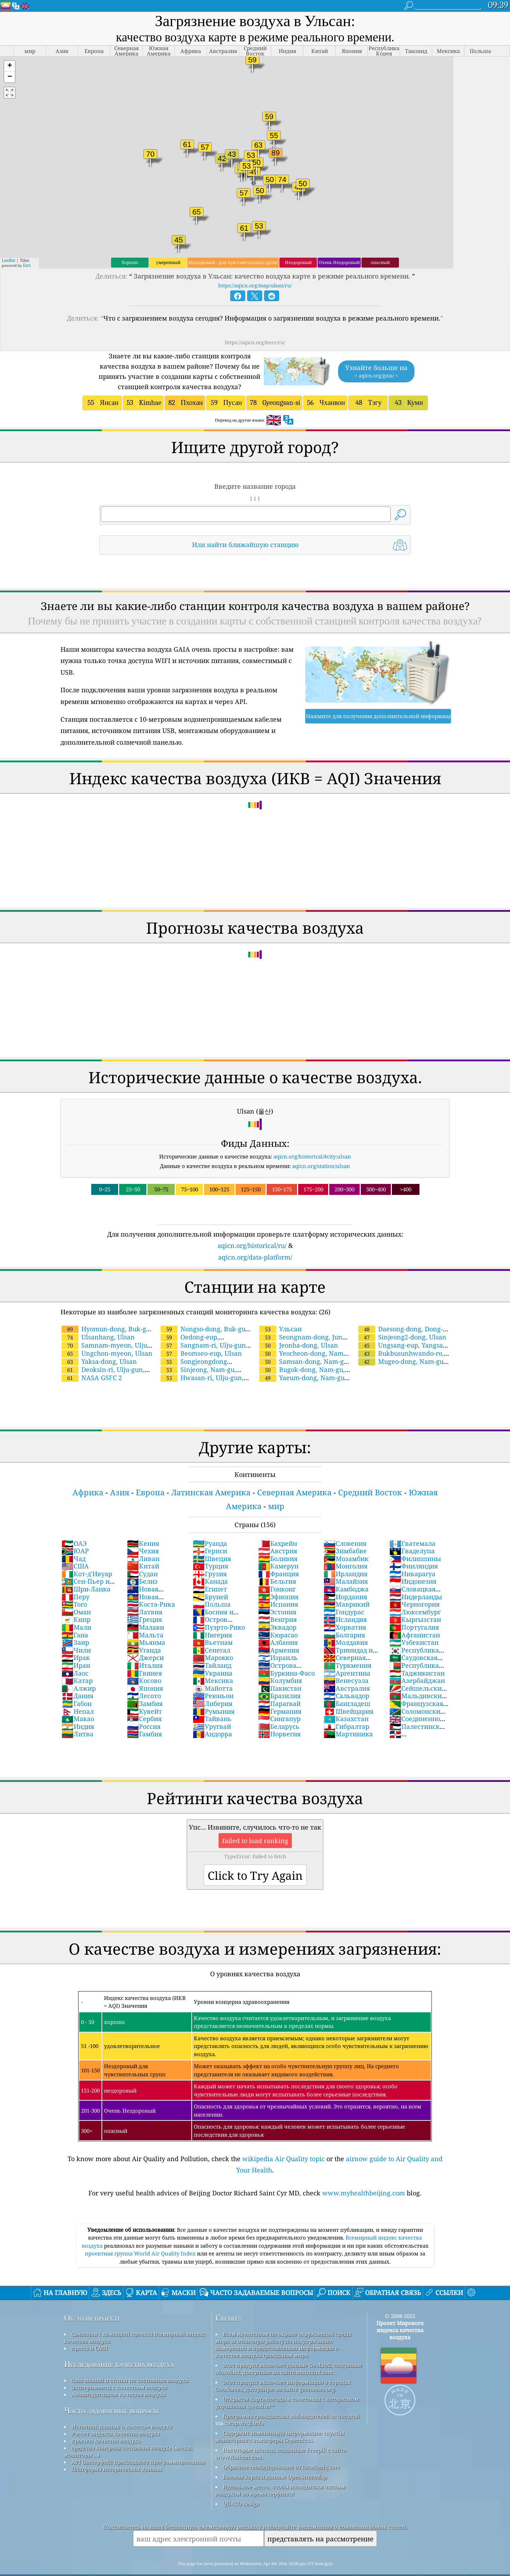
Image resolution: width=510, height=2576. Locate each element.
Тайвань (212, 1699)
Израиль (278, 1638)
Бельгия (277, 1562)
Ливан (143, 1539)
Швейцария (348, 1692)
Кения (143, 1524)
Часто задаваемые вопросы (111, 2391)
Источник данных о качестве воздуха (121, 2407)
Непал (78, 1692)
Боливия (277, 1539)
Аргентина (347, 1654)
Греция (144, 1600)
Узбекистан (414, 1623)
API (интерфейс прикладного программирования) (138, 2442)
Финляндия (413, 1547)
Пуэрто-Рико (219, 1608)
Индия (78, 1707)
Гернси (210, 1531)
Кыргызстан (415, 1600)
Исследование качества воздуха (119, 2345)
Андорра (212, 1715)
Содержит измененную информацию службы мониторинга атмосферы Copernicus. (279, 2417)
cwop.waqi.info (244, 2403)
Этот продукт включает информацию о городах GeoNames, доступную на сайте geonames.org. (282, 2366)
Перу (75, 1577)
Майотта (213, 1669)
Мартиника (348, 1715)
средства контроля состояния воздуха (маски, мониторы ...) (128, 2432)
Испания (278, 1585)
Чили (76, 1631)
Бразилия (279, 1676)
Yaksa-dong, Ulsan (99, 1342)
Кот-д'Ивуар (87, 1554)
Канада (210, 1562)
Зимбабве (345, 1531)
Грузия (210, 1554)
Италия (145, 1646)
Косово (144, 1661)
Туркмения (347, 1646)
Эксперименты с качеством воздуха (119, 2368)
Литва (77, 1715)
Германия (279, 1692)
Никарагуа (412, 1554)
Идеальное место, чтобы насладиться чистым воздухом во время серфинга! (280, 2471)
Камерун (278, 1547)
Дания (77, 1676)
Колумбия (280, 1661)
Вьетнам (213, 1623)
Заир (75, 1623)
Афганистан (414, 1616)
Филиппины (415, 1539)
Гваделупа (412, 1531)
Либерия (212, 1684)
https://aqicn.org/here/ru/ (255, 323)
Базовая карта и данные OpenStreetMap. (275, 2457)
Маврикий (347, 1585)
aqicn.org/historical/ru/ (252, 1226)
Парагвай (279, 1684)
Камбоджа (346, 1570)
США (75, 1547)
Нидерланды (415, 1577)
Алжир (79, 1669)
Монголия (345, 1547)
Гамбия (144, 1715)
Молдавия (346, 1623)
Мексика (213, 1661)
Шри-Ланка (86, 1570)
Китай (143, 1547)
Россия (144, 1707)
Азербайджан (417, 1661)
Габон (77, 1684)
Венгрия (277, 1600)
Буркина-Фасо (286, 1654)
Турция (210, 1547)
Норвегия (279, 1715)
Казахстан (346, 1699)
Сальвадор (346, 1676)
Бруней (210, 1577)
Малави (145, 1608)
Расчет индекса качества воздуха (115, 2414)
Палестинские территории (418, 1711)
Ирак (76, 1638)
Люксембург (415, 1593)
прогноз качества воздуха (105, 2421)
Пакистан (279, 1669)
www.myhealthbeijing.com (363, 2174)
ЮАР (75, 1531)
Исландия (345, 1600)
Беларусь (279, 1707)
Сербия (144, 1699)
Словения (345, 1524)
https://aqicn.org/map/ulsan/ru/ (255, 266)
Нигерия (212, 1616)
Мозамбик (346, 1539)
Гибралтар (346, 1707)
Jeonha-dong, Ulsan (298, 1326)
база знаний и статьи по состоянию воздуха (129, 2361)
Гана (75, 1616)
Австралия (347, 1669)
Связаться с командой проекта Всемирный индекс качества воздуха (134, 2318)
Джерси (145, 1638)
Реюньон (213, 1676)
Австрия (277, 1531)
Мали (76, 1608)
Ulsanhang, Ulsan (98, 1318)
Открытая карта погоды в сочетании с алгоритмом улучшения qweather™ (287, 2383)
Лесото (144, 1676)
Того (74, 1585)
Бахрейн (277, 1524)
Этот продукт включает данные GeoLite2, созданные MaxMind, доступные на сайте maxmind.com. (288, 2349)
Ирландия (345, 1554)
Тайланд (212, 1646)
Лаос (75, 1654)
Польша (212, 1585)
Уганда (144, 1631)
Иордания (345, 1577)
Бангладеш (347, 1684)
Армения (278, 1631)
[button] (9, 47)
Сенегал (211, 1631)
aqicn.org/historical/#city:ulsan (312, 1137)
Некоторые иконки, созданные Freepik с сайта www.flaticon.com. (280, 2434)
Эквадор (277, 1608)
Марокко (213, 1638)
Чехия (143, 1531)
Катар (77, 1661)
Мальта (145, 1616)
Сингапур (279, 1699)
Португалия (414, 1608)
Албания (278, 1623)
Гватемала (412, 1524)
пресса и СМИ (89, 2329)
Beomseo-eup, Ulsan (201, 1334)
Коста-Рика (151, 1585)
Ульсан (280, 1309)
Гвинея (144, 1654)
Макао (78, 1699)
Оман (76, 1593)
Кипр (76, 1600)
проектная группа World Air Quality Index (141, 2234)
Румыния (213, 1692)
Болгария (344, 1616)
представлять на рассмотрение (320, 2519)
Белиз (142, 1562)
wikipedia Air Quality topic (283, 2139)
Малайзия (346, 1562)
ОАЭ (74, 1524)
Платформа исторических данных (116, 2449)
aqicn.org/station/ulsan (321, 1146)
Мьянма (146, 1623)
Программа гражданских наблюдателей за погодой (291, 2396)
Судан (142, 1554)
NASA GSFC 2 (92, 1358)
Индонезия (412, 1562)
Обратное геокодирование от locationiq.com (281, 2447)
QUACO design (241, 2484)
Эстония (277, 1593)
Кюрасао (278, 1616)
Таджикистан (417, 1654)
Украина (212, 1654)
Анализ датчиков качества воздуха (118, 2375)
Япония (145, 1669)
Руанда (210, 1524)
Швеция (212, 1539)
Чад (74, 1539)
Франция (278, 1554)
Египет (210, 1570)
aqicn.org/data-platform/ (255, 1238)
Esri (27, 246)
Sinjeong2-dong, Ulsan (402, 1318)
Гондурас (344, 1593)
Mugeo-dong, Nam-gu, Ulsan (401, 1346)
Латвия (144, 1593)
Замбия (145, 1684)
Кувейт (144, 1692)
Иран (76, 1646)
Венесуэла (346, 1661)
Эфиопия (278, 1577)
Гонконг (277, 1570)
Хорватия (345, 1608)
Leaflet (8, 241)
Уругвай (212, 1707)
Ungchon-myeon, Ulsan (107, 1334)
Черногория (414, 1585)
